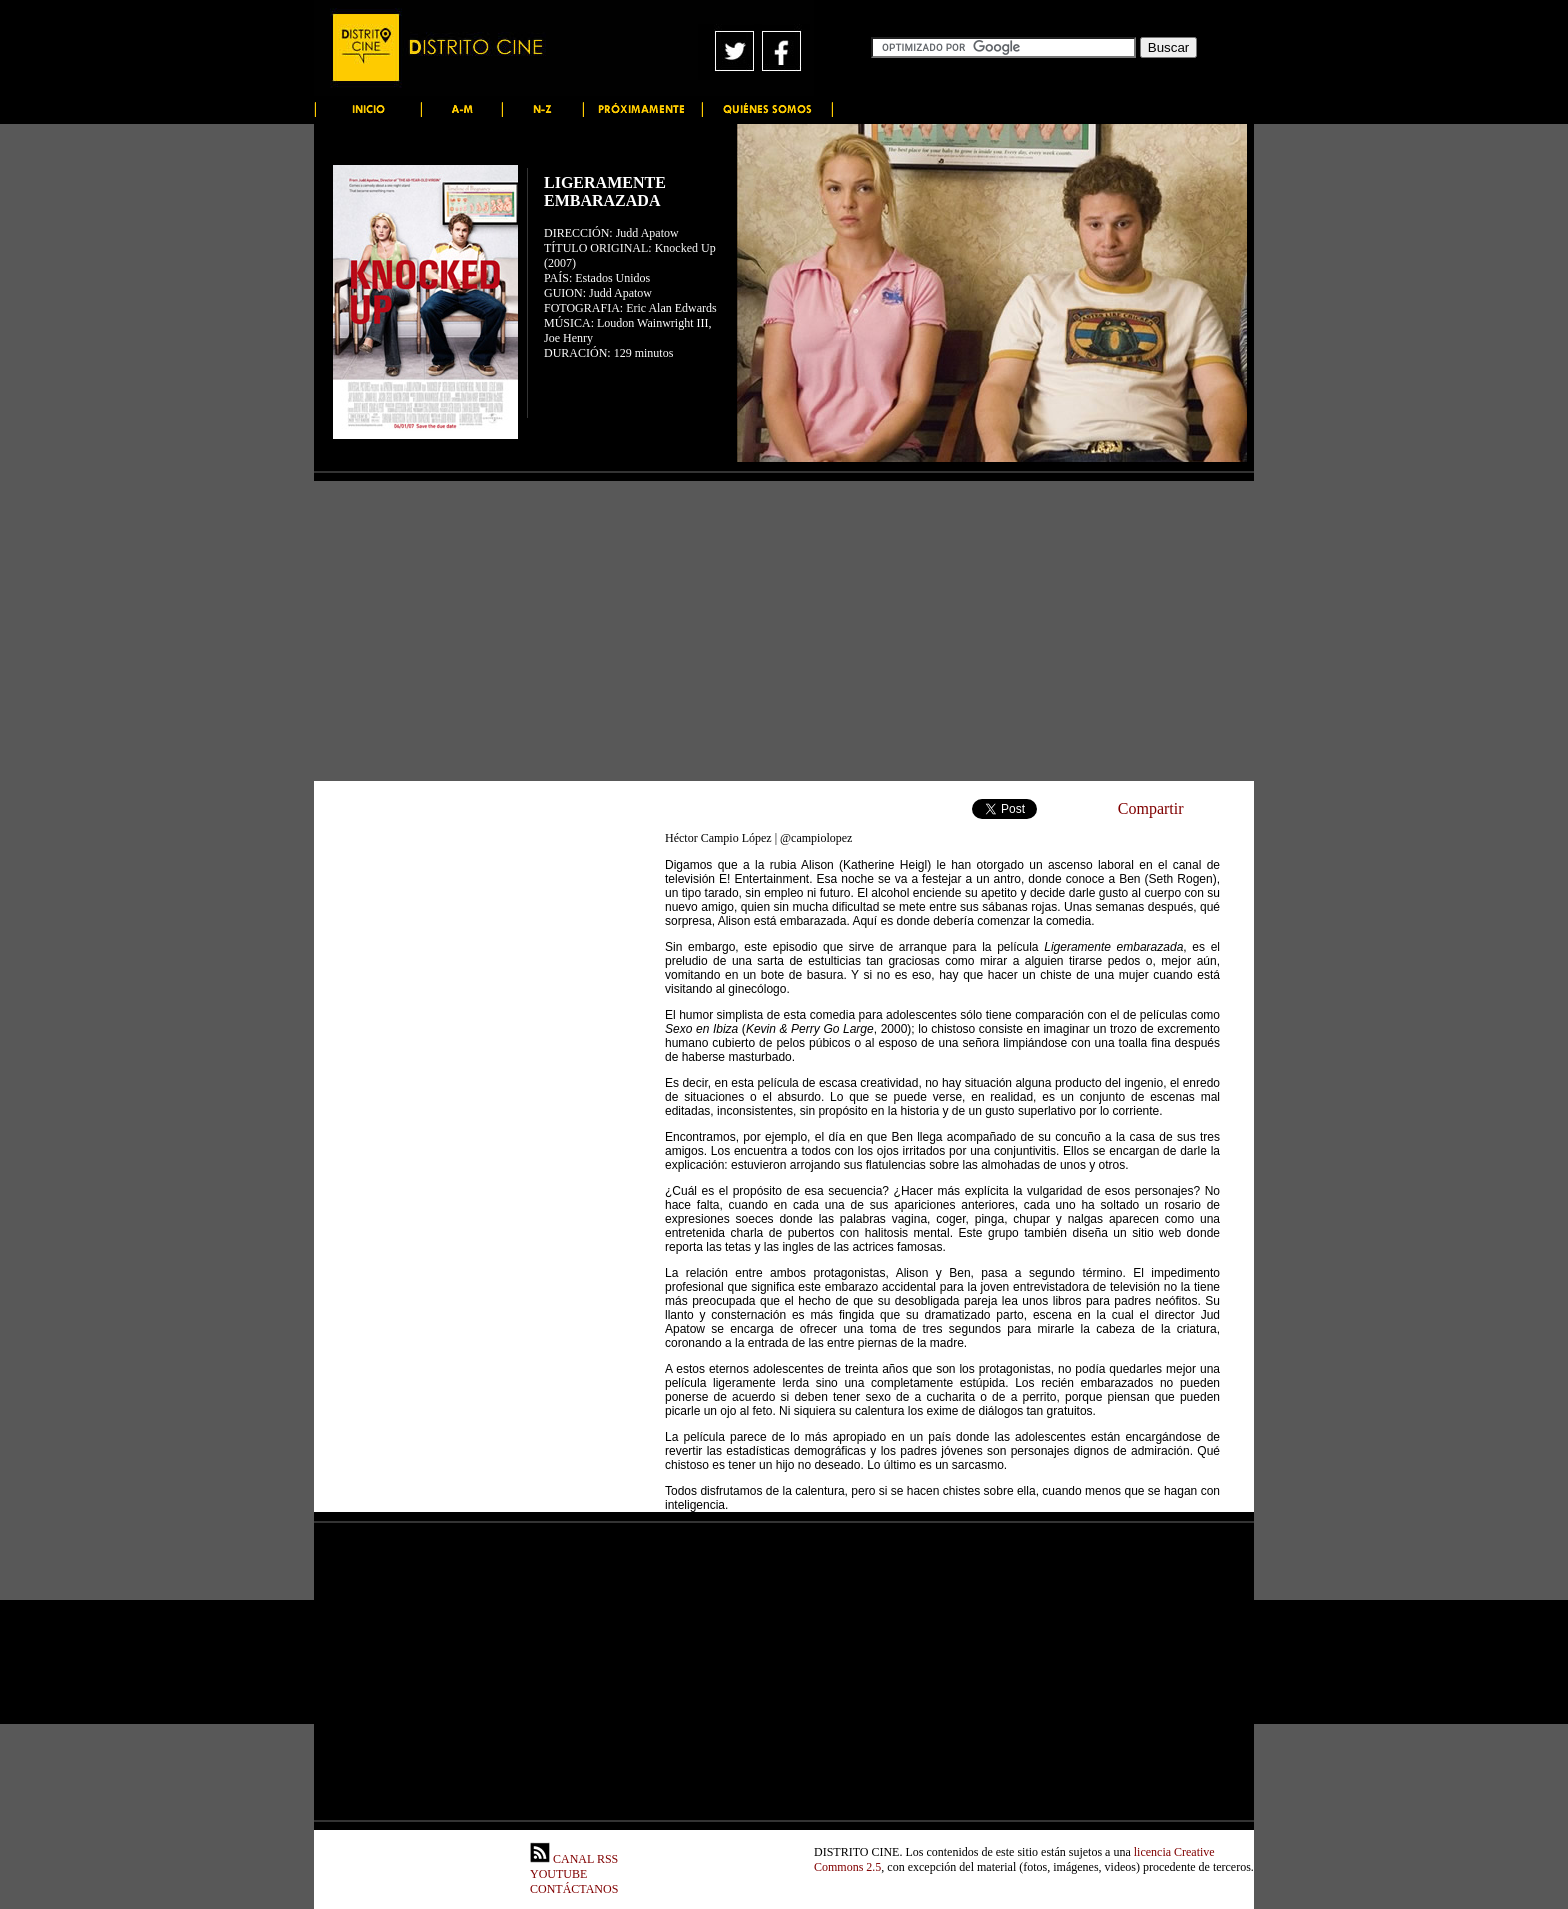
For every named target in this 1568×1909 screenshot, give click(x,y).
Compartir (1151, 808)
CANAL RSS (574, 1859)
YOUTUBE (558, 1874)
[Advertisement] (784, 631)
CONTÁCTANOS (574, 1889)
